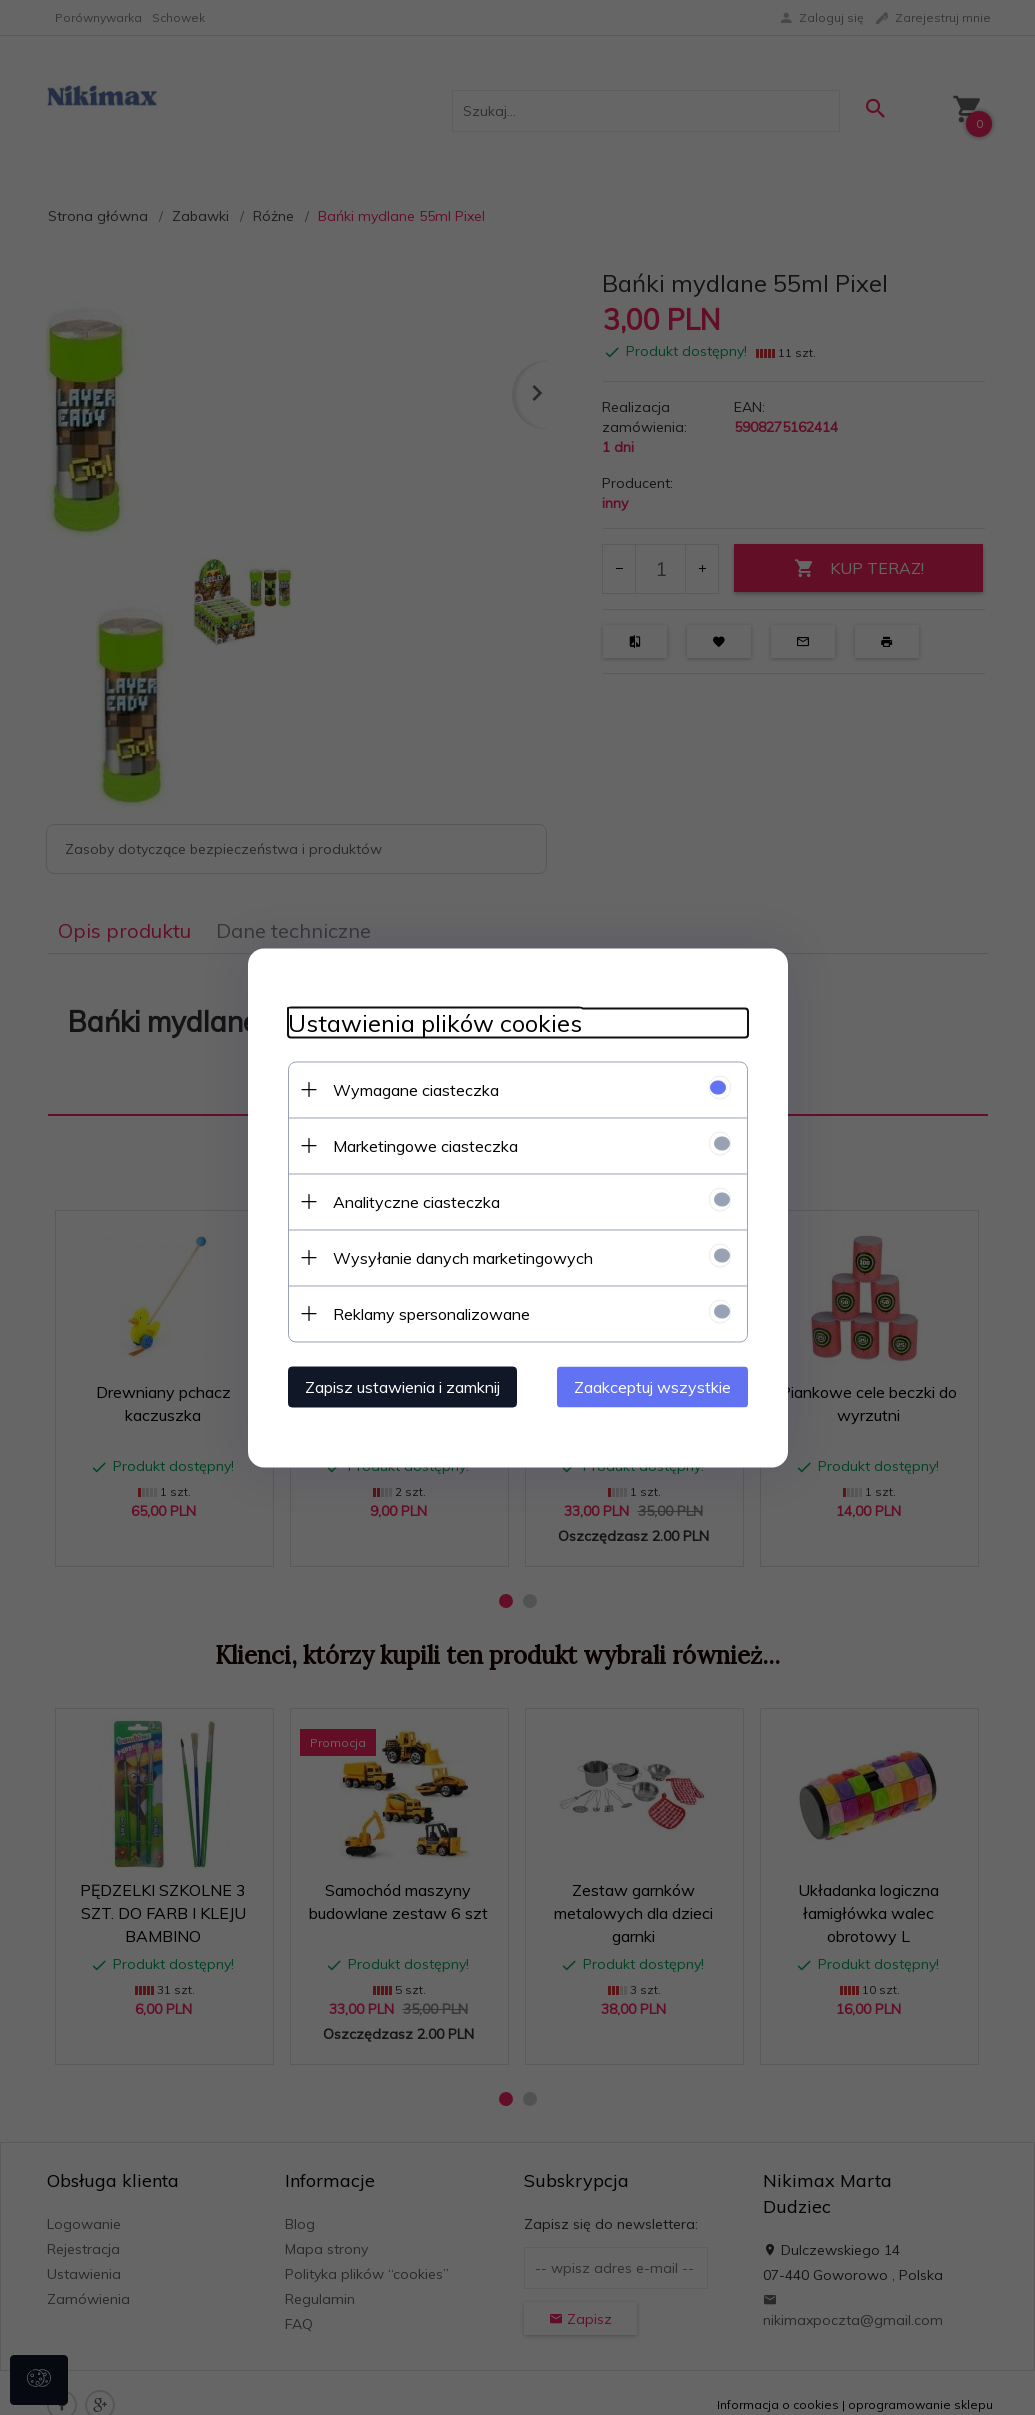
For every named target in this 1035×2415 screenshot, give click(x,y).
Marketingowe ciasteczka (425, 1145)
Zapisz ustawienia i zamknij (402, 1386)
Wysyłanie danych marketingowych (463, 1257)
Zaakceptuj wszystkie (652, 1386)
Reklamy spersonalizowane (431, 1313)
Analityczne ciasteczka (416, 1201)
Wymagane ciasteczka (416, 1089)
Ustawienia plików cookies (435, 1022)
